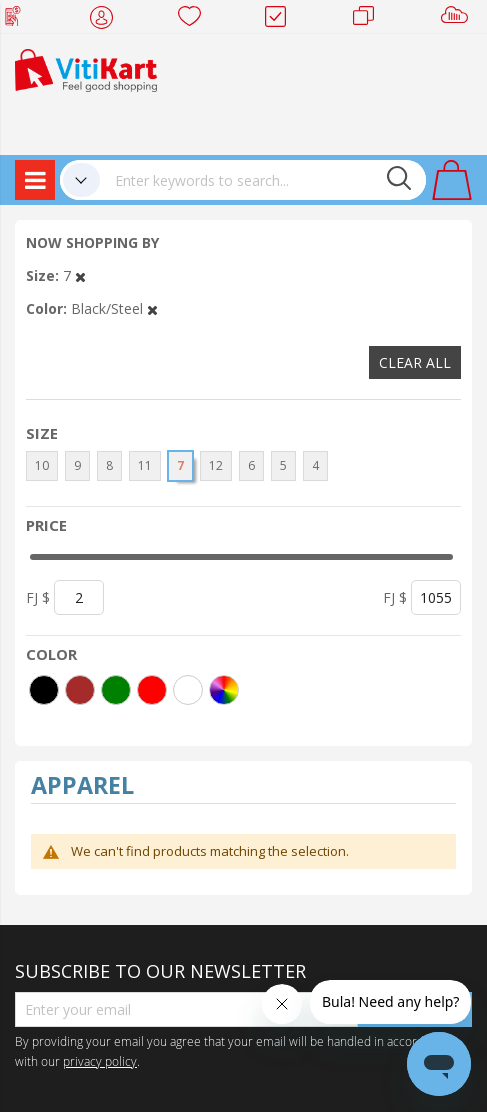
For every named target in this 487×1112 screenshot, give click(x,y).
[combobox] (263, 180)
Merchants (370, 20)
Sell (458, 20)
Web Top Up (20, 20)
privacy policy (100, 1061)
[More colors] (224, 690)
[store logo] (86, 68)
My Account (107, 20)
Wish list (195, 20)
